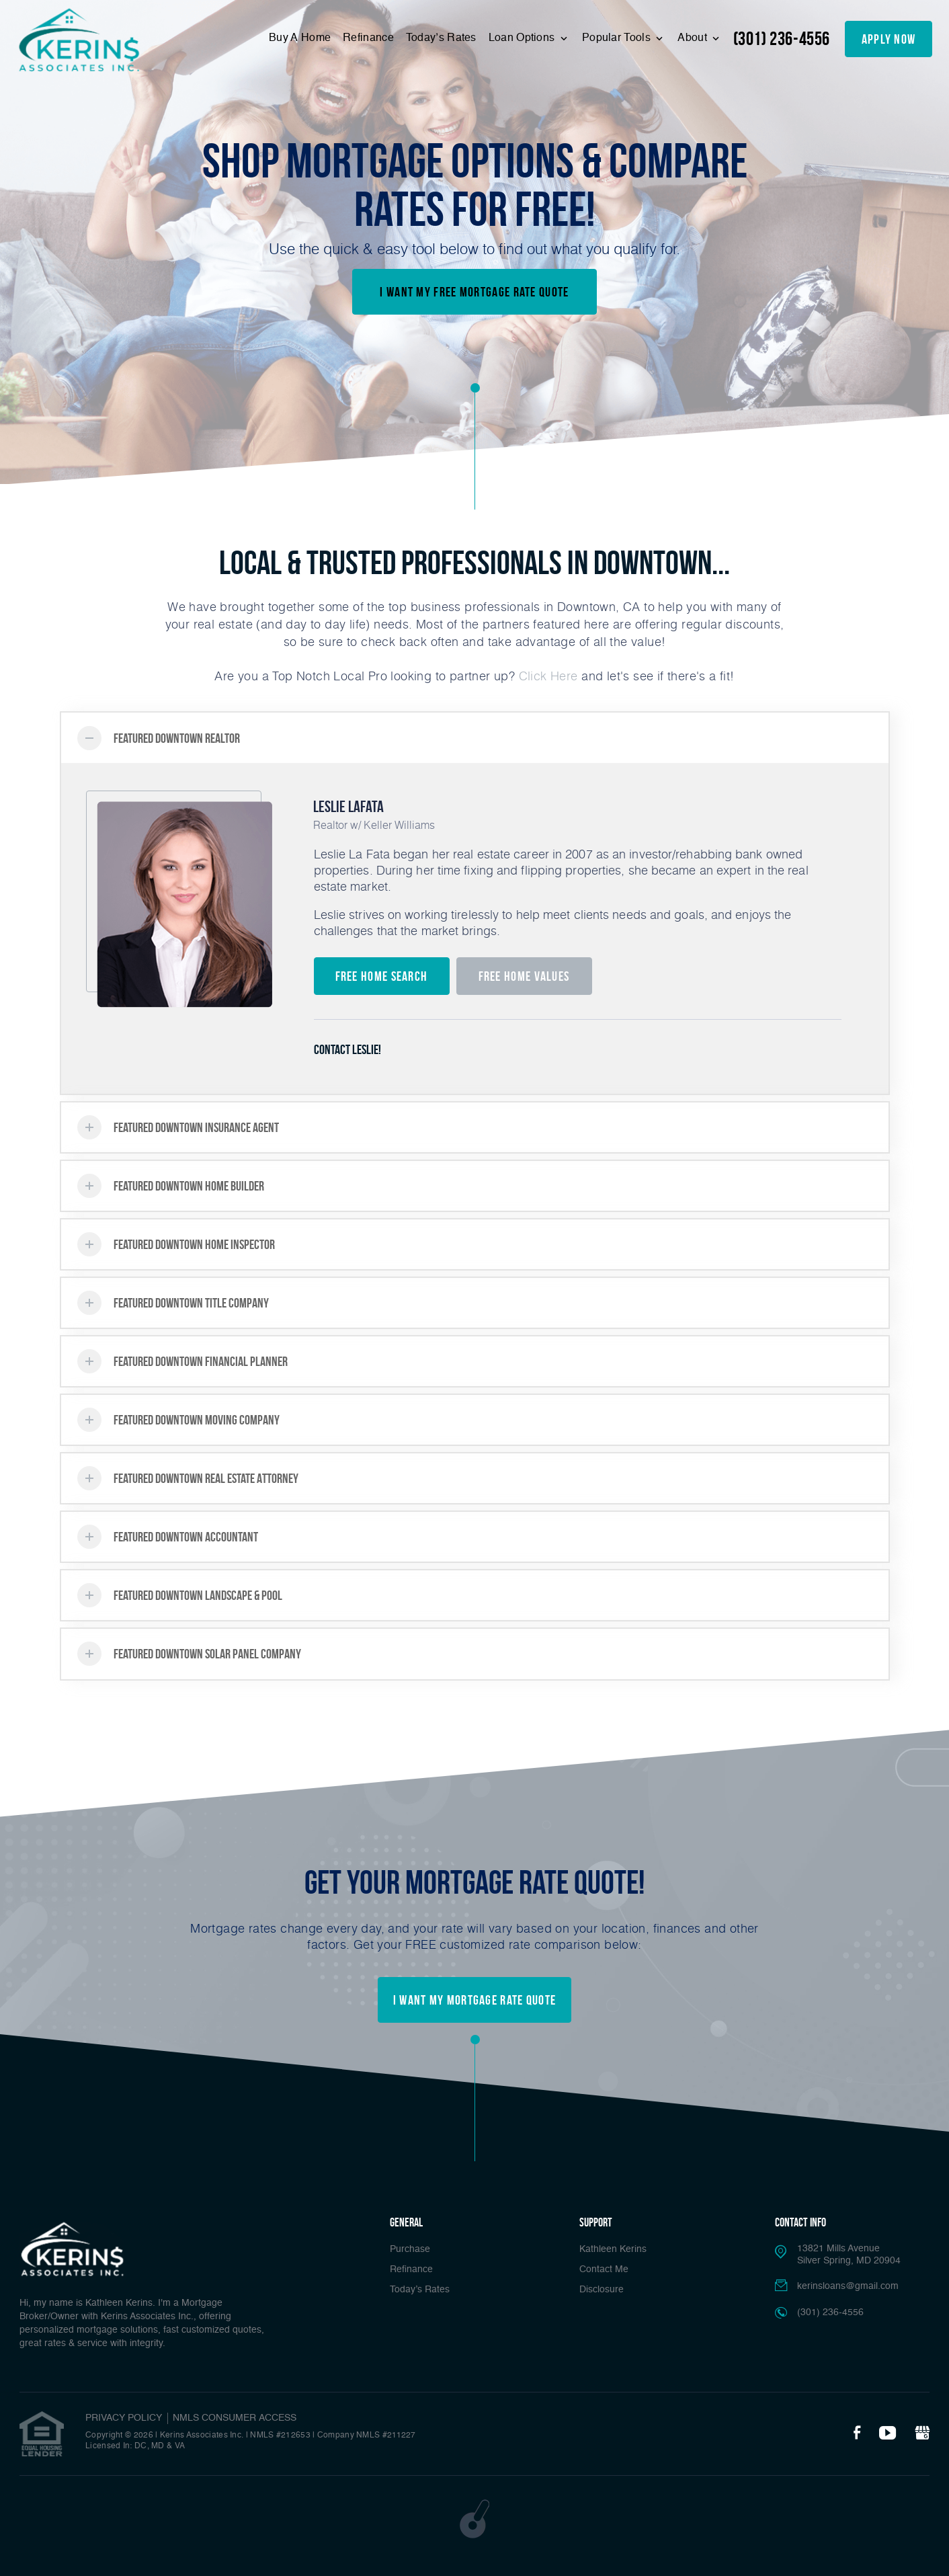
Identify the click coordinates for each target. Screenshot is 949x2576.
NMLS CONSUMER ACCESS (234, 2418)
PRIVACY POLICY (123, 2418)
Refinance (368, 38)
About (693, 38)
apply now (889, 39)
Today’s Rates (441, 38)
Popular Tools (617, 38)
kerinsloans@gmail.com (848, 2286)
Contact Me (603, 2269)
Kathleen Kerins (613, 2249)
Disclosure (601, 2289)
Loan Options (523, 38)
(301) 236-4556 (781, 38)
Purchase (410, 2249)
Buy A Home (300, 38)
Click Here (548, 675)
